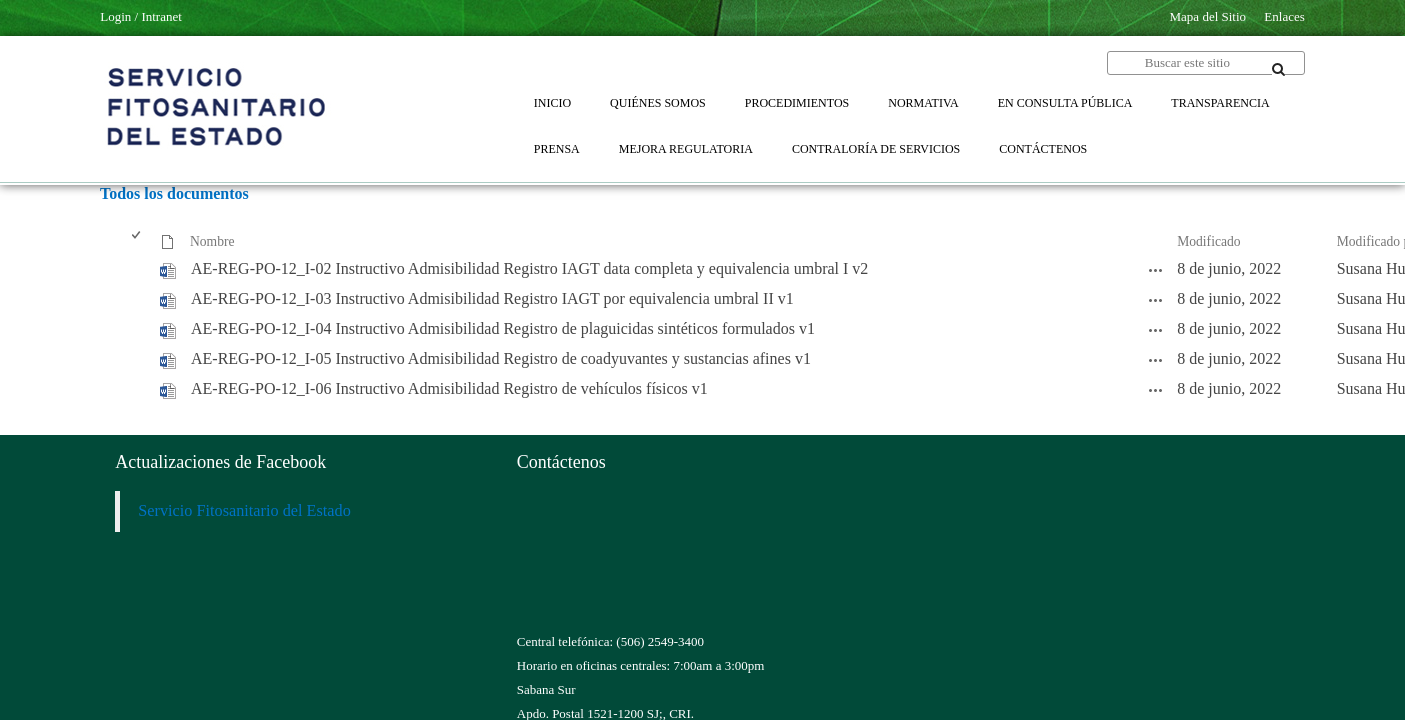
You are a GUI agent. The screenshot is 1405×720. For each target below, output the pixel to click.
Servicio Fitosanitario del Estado (244, 511)
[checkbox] (137, 242)
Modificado (1208, 241)
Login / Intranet (141, 16)
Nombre (212, 241)
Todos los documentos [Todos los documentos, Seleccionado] (174, 193)
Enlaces (1284, 16)
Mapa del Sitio (1208, 16)
